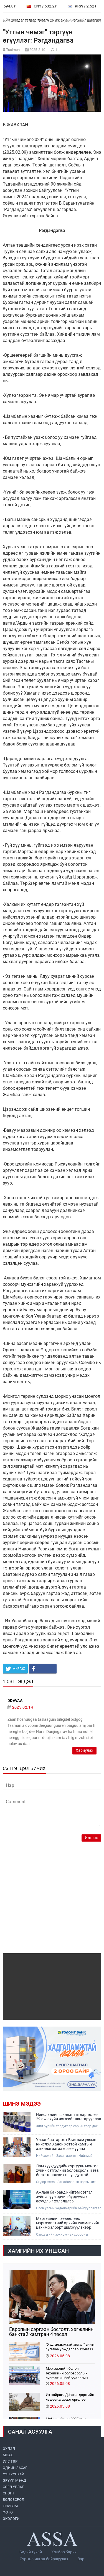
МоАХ (8, 2455)
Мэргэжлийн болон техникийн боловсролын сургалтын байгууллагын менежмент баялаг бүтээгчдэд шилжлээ (67, 2372)
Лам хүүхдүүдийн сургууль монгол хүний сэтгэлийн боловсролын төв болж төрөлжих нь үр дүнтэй (67, 2170)
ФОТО (8, 2512)
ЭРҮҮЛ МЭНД (14, 2480)
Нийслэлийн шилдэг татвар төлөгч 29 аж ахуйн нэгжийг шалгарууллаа (68, 2116)
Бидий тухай (30, 2552)
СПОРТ (8, 2493)
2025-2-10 (37, 50)
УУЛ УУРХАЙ (13, 2474)
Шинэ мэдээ (22, 2103)
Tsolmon (13, 50)
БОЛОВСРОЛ (13, 2499)
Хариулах (84, 1750)
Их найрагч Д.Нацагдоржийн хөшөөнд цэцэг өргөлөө (70, 2397)
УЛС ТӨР (10, 2461)
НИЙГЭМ (10, 2506)
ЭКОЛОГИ (11, 2518)
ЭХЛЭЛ (9, 2448)
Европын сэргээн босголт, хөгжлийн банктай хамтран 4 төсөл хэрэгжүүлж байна (51, 2332)
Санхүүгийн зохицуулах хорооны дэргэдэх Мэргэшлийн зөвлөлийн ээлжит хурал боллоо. (68, 2235)
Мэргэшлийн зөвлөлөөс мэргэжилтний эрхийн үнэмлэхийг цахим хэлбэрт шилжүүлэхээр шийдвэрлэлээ (68, 2223)
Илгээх (91, 1837)
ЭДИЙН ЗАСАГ (15, 2468)
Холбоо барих (64, 2552)
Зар (81, 2559)
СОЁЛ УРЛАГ (13, 2487)
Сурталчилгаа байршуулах (44, 2559)
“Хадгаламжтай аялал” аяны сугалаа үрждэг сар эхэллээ (70, 2346)
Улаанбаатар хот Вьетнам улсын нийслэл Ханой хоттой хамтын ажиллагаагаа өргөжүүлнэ (66, 2144)
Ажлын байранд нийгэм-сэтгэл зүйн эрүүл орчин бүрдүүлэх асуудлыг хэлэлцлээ (64, 2196)
